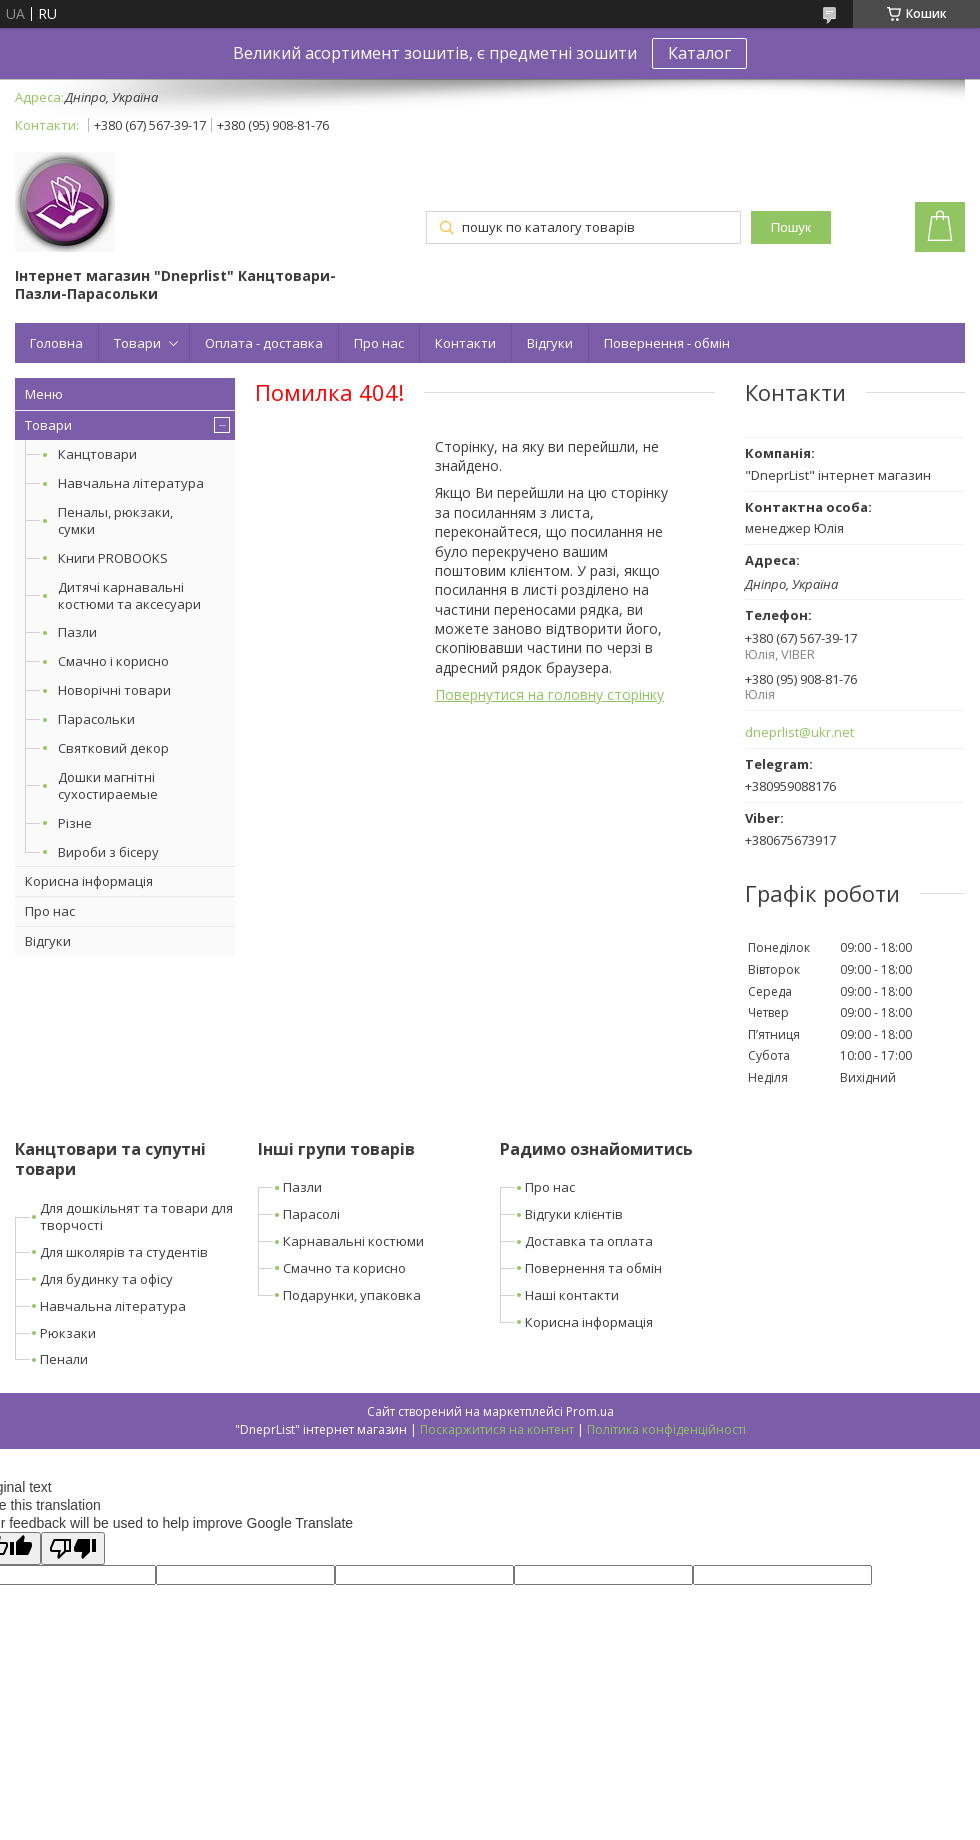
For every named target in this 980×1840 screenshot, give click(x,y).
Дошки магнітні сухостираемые (108, 785)
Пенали (64, 1359)
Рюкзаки (68, 1333)
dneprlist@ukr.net (799, 732)
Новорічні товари (114, 690)
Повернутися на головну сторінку (549, 694)
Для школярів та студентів (124, 1252)
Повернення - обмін (667, 343)
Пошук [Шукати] (791, 227)
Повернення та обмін (593, 1268)
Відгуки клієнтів (574, 1214)
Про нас (379, 343)
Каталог (699, 53)
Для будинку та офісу (106, 1279)
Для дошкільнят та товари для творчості (136, 1216)
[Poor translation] (73, 1548)
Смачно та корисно (344, 1268)
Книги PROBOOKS (113, 558)
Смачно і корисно (113, 661)
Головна (56, 343)
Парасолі (311, 1214)
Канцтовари (97, 454)
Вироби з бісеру (108, 852)
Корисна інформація (89, 881)
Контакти (465, 343)
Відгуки (550, 343)
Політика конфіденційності (666, 1429)
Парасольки (96, 719)
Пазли (77, 632)
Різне (75, 823)
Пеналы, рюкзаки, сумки (115, 520)
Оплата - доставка (264, 343)
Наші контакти (572, 1295)
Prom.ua (590, 1411)
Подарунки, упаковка (352, 1295)
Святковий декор (113, 748)
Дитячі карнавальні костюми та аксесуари (129, 595)
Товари (137, 343)
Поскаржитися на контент (497, 1429)
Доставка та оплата (589, 1241)
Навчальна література (131, 483)
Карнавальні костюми (353, 1241)
